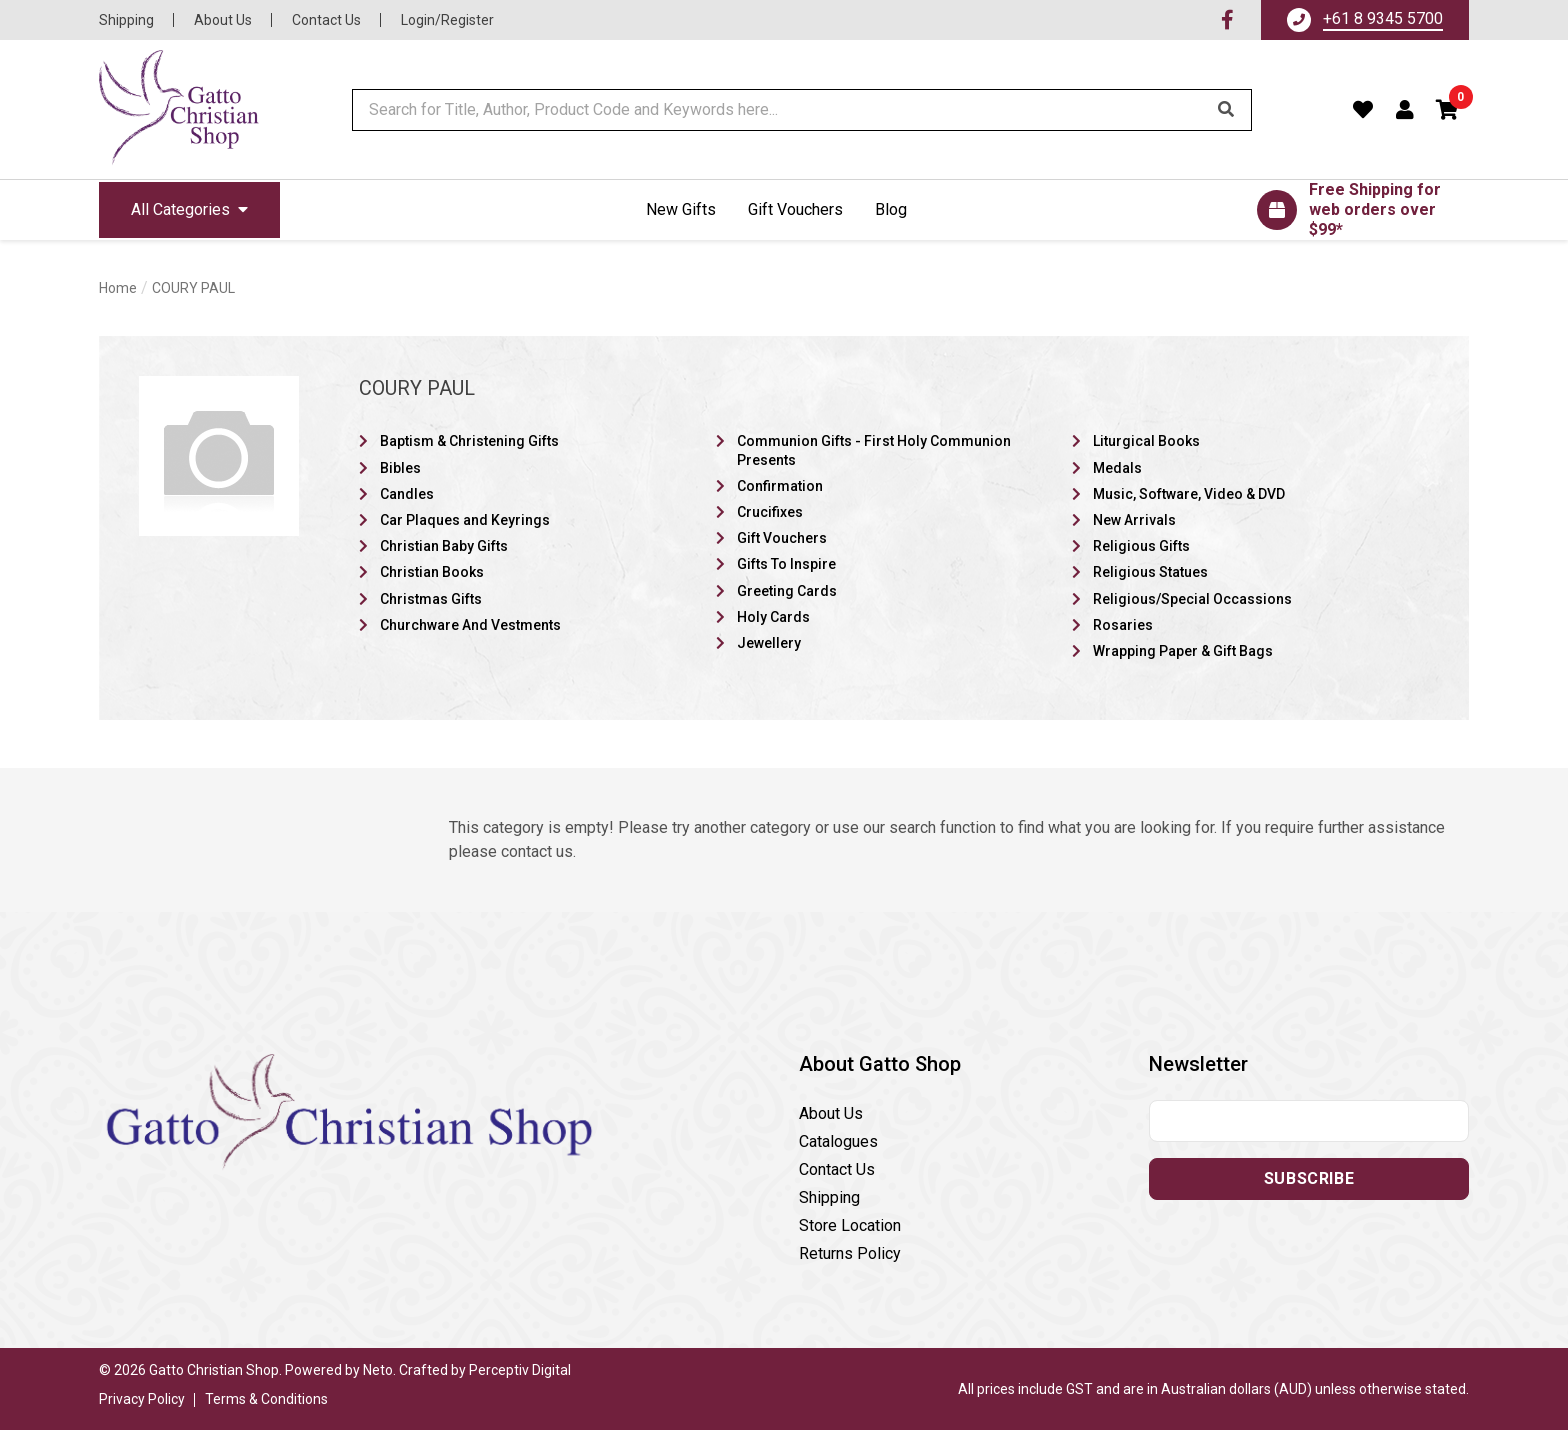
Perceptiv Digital (520, 1370)
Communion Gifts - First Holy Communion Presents (874, 450)
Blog (891, 209)
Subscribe (1309, 1178)
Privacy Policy (142, 1399)
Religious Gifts (1141, 546)
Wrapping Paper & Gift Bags (1183, 651)
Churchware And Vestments (470, 625)
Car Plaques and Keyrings (465, 520)
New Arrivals (1134, 520)
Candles (407, 494)
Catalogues (838, 1141)
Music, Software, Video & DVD (1189, 494)
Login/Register (447, 20)
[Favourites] (1363, 110)
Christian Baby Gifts (444, 546)
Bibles (400, 468)
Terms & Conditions (266, 1399)
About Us (223, 20)
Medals (1117, 468)
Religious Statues (1150, 572)
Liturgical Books (1146, 441)
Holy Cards (773, 617)
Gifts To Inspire (786, 564)
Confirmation (780, 486)
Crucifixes (770, 512)
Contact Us (326, 20)
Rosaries (1123, 625)
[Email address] (1309, 1121)
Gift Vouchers (795, 209)
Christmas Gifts (431, 599)
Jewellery (769, 643)
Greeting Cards (787, 591)
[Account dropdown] (1405, 110)
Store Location (850, 1225)
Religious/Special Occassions (1192, 599)
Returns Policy (850, 1253)
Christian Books (432, 572)
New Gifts (681, 209)
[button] (1448, 110)
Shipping (126, 20)
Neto (378, 1370)
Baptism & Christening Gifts (469, 441)
